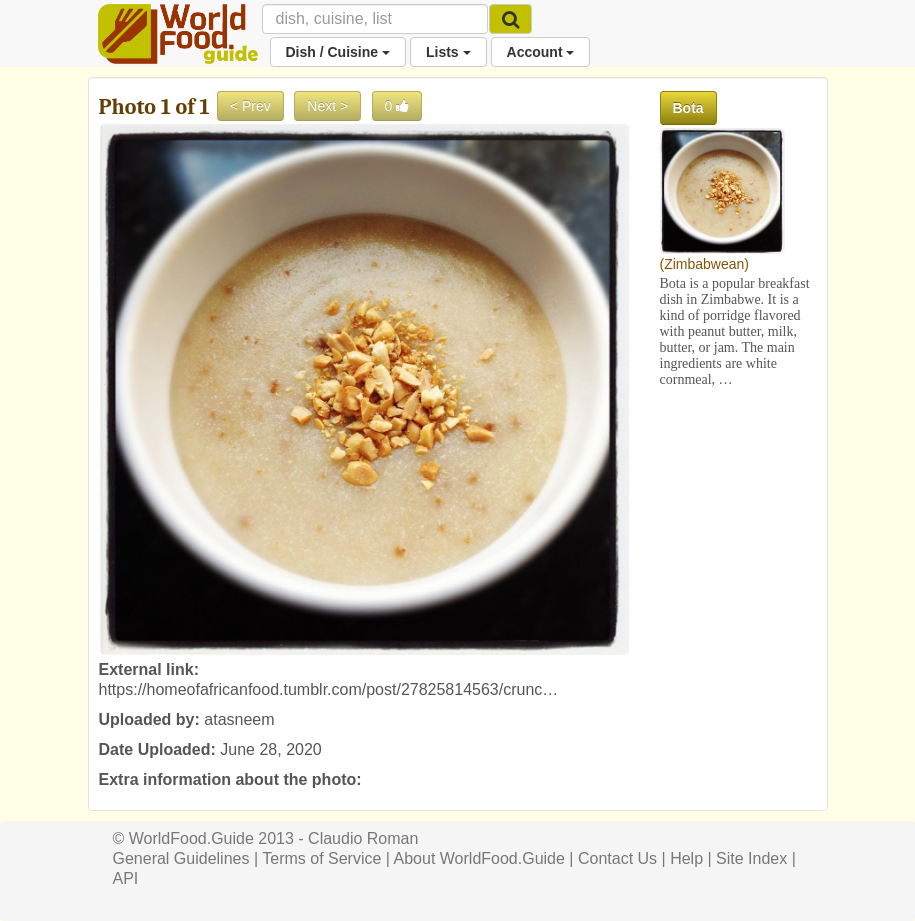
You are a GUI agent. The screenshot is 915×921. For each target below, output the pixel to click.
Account (541, 52)
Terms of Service (321, 858)
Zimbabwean (704, 264)
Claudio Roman (363, 838)
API (126, 878)
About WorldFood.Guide (479, 858)
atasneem (239, 719)
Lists (448, 52)
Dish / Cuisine (338, 52)
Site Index (751, 858)
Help (686, 858)
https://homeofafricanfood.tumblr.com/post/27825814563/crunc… (329, 689)
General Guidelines (181, 858)
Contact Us (617, 858)
